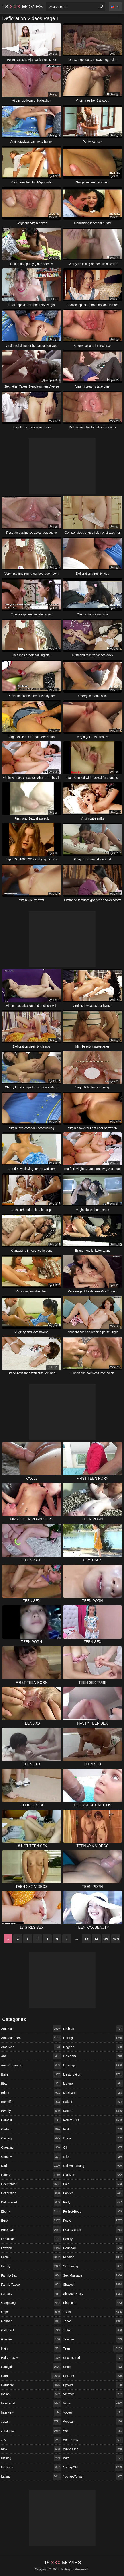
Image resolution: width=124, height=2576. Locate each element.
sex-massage (93, 2275)
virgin (93, 2403)
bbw (31, 2083)
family (31, 2266)
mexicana (93, 2092)
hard (31, 2376)
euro (31, 2220)
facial (31, 2257)
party (93, 2202)
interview (31, 2412)
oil (93, 2147)
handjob (31, 2366)
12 (86, 1938)
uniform (93, 2376)
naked (93, 2101)
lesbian (93, 2028)
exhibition (31, 2239)
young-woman (93, 2476)
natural (93, 2111)
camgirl (31, 2120)
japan (31, 2421)
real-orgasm (93, 2229)
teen (93, 2348)
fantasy (31, 2293)
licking (93, 2038)
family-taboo (31, 2284)
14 (106, 1938)
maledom (93, 2056)
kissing (31, 2458)
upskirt (93, 2385)
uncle (93, 2366)
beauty (31, 2111)
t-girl (93, 2312)
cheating (31, 2147)
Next (115, 1938)
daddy (31, 2175)
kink (31, 2449)
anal (31, 2056)
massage (93, 2065)
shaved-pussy (93, 2293)
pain (93, 2184)
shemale (93, 2302)
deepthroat (31, 2184)
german (31, 2321)
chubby (31, 2156)
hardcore (31, 2385)
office (93, 2138)
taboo (93, 2321)
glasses (31, 2339)
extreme (31, 2248)
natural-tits (93, 2120)
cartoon (31, 2129)
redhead (93, 2248)
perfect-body (93, 2211)
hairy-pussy (31, 2357)
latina (31, 2476)
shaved (93, 2284)
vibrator (93, 2394)
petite (93, 2220)
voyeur (93, 2412)
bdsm (31, 2092)
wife (93, 2458)
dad (31, 2165)
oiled (93, 2156)
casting (31, 2138)
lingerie (93, 2047)
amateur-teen (31, 2038)
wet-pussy (93, 2440)
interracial (31, 2403)
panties (93, 2193)
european (31, 2229)
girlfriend (31, 2330)
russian (93, 2257)
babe (31, 2074)
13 (96, 1938)
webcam (93, 2421)
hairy (31, 2348)
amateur (31, 2028)
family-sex (31, 2275)
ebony (31, 2211)
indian (31, 2394)
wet (93, 2430)
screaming (93, 2266)
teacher (93, 2339)
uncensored (93, 2357)
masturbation (93, 2074)
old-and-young (93, 2165)
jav (31, 2440)
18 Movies (22, 7)
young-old (93, 2467)
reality (93, 2239)
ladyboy (31, 2467)
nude (93, 2129)
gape (31, 2312)
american (31, 2047)
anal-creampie (31, 2065)
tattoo (93, 2330)
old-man (93, 2175)
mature (93, 2083)
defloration (31, 2193)
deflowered (31, 2202)
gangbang (31, 2302)
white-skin (93, 2449)
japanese (31, 2430)
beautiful (31, 2101)
